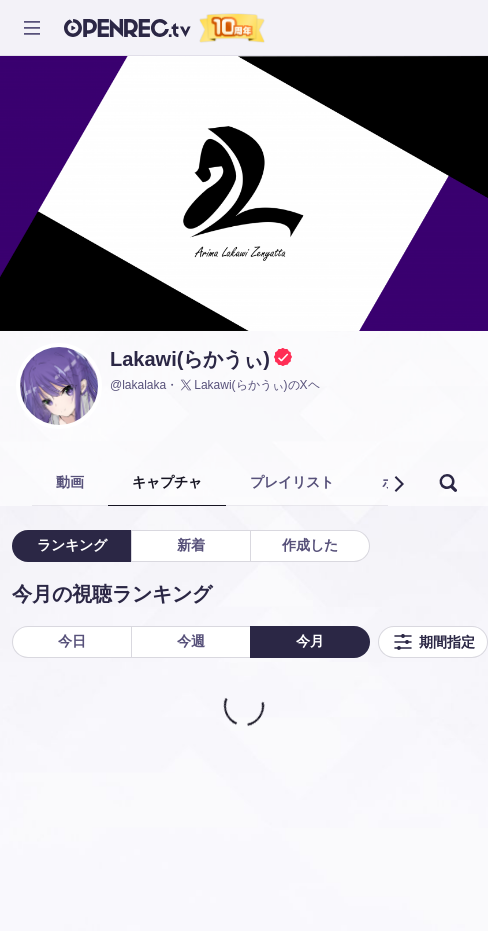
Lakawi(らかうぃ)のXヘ (248, 385)
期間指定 (433, 642)
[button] (398, 484)
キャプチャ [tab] (167, 482)
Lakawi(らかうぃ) (190, 359)
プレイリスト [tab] (292, 482)
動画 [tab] (70, 482)
